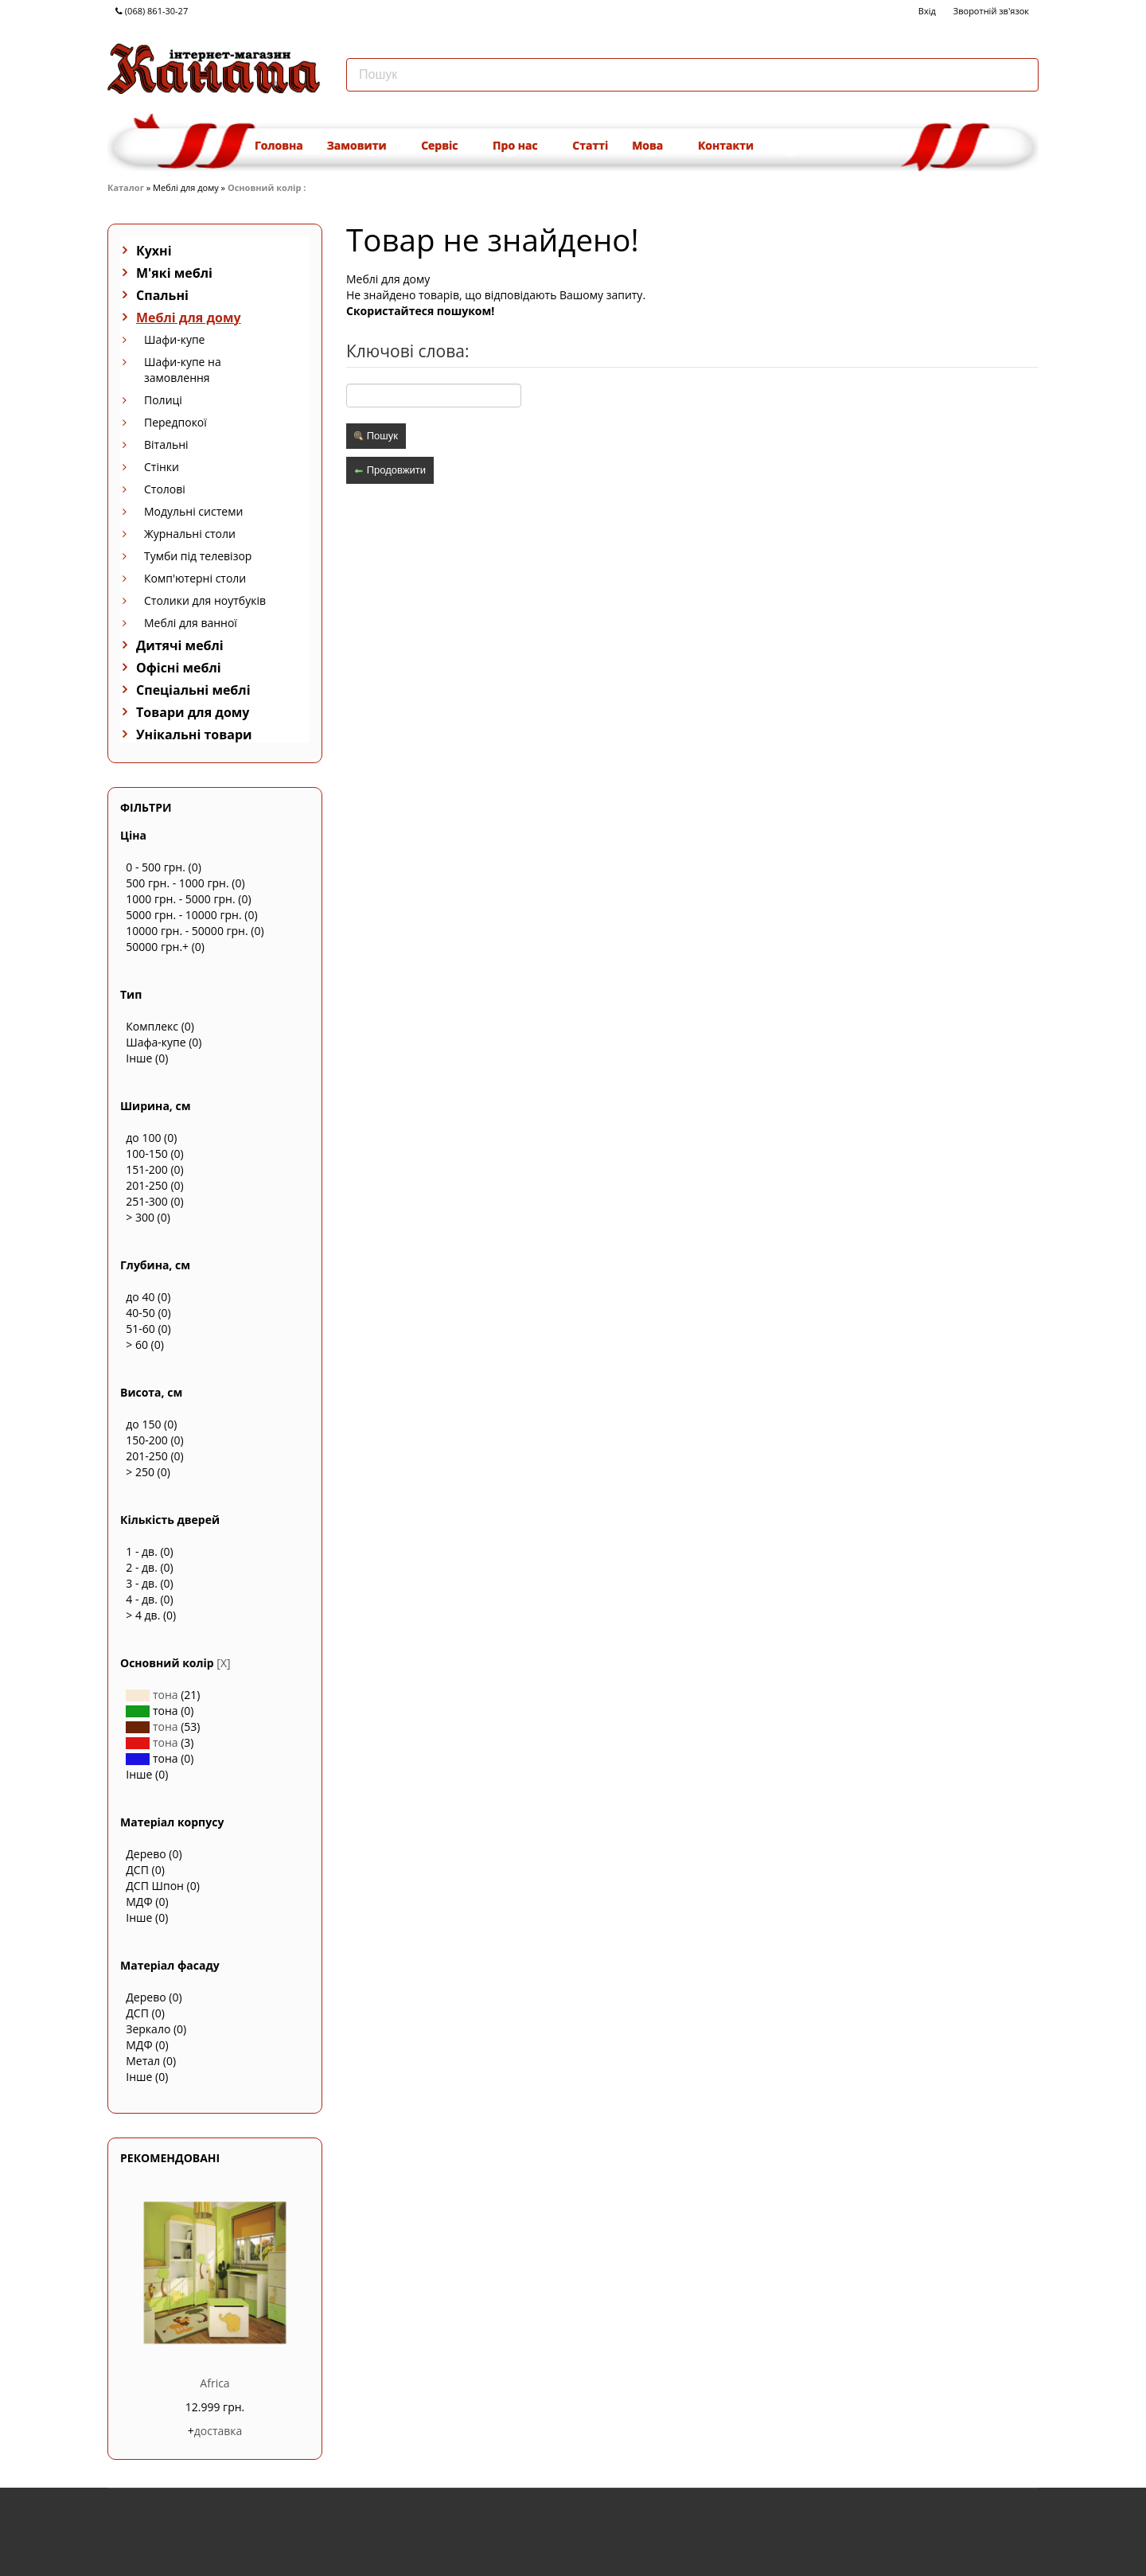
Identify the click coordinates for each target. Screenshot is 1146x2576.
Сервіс (445, 145)
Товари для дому (192, 712)
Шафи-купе (174, 339)
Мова (653, 145)
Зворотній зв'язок (991, 11)
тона (151, 1694)
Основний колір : (268, 187)
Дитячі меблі (180, 645)
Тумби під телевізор (197, 555)
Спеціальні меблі (193, 690)
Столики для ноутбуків (205, 600)
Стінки (161, 466)
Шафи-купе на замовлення (182, 369)
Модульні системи (193, 511)
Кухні (154, 250)
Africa (214, 2383)
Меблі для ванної (190, 622)
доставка (218, 2430)
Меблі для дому (188, 317)
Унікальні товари (194, 734)
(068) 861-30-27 (151, 11)
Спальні (162, 295)
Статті (590, 145)
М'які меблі (174, 273)
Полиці (163, 399)
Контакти (726, 145)
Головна (279, 145)
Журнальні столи (190, 533)
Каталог (125, 187)
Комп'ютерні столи (195, 578)
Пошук (376, 436)
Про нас (520, 145)
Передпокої (175, 422)
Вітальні (166, 444)
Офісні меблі (178, 667)
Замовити (362, 145)
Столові (164, 489)
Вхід (927, 11)
